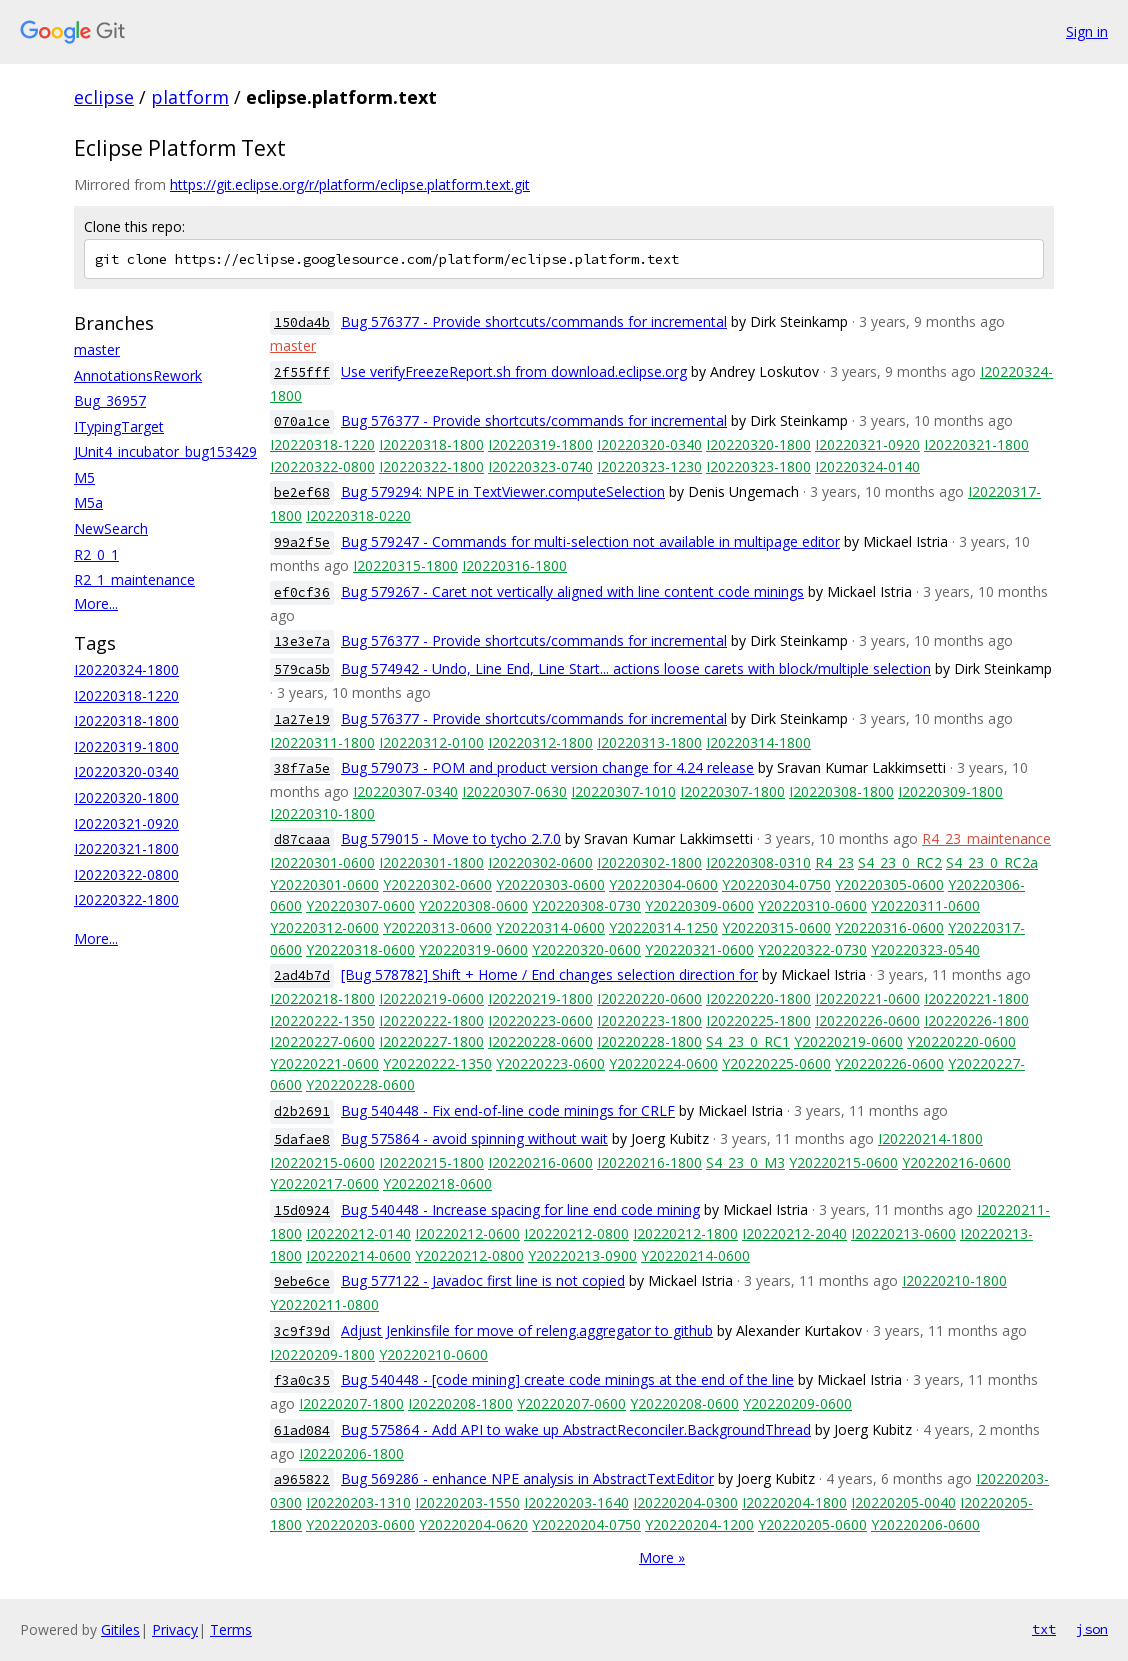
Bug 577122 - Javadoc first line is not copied (483, 1280)
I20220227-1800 (431, 1041)
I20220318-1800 (126, 720)
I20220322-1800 (126, 899)
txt (1044, 1629)
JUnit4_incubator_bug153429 (165, 451)
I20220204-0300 (685, 1502)
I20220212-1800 (685, 1233)
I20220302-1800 (649, 862)
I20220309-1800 (950, 791)
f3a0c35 (302, 1380)
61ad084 (302, 1430)
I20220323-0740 (540, 466)
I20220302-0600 (540, 862)
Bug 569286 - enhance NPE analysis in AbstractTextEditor (527, 1478)
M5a (88, 502)
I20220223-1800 (649, 1020)
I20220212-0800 (576, 1233)
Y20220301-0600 (324, 884)
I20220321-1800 (126, 848)
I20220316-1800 (514, 565)
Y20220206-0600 (925, 1524)
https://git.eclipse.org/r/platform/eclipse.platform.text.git (350, 184)
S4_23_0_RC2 (900, 862)
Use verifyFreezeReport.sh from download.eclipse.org (514, 371)
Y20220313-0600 (437, 927)
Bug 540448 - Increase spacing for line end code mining (520, 1209)
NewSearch (111, 528)
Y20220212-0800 (469, 1255)
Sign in (1087, 31)
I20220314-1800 (758, 742)
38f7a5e (302, 768)
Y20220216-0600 (956, 1162)
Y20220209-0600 (797, 1403)
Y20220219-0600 (848, 1041)
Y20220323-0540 (925, 949)
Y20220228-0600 (360, 1084)
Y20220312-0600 (324, 927)
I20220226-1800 (976, 1020)
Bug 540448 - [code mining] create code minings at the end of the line (567, 1379)
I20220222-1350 (322, 1020)
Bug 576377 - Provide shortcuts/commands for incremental (534, 321)
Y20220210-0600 (433, 1354)
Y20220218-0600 (437, 1183)
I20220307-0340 (405, 791)
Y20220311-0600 (925, 905)
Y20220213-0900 (582, 1255)
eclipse (104, 97)
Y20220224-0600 (663, 1063)
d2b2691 (302, 1111)
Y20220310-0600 (812, 905)
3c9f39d (302, 1331)
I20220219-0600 (431, 998)
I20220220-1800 (758, 998)
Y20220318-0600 (360, 949)
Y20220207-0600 (571, 1403)
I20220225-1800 (758, 1020)
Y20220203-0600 (360, 1524)
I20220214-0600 (358, 1255)
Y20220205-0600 (812, 1524)
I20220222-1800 (431, 1020)
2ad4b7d (302, 975)
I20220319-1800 (126, 746)
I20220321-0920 (126, 823)
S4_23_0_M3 (745, 1162)
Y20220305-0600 (889, 884)
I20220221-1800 (976, 998)
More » (662, 1557)
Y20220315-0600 (776, 927)
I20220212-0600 (467, 1233)
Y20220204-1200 (699, 1524)
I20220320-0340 (126, 771)
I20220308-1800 (841, 791)
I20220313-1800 (649, 742)
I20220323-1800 (758, 466)
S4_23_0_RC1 (748, 1041)
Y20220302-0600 (437, 884)
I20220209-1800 (322, 1354)
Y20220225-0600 (776, 1063)
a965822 (302, 1479)
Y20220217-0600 (324, 1183)
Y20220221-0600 (324, 1063)
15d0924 (302, 1210)
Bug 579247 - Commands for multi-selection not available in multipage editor (590, 541)
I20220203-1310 (358, 1502)
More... (96, 603)
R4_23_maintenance (986, 838)
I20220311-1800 (322, 742)
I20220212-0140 (358, 1233)
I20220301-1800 (431, 862)
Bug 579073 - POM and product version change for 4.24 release (547, 767)
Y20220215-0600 (843, 1162)
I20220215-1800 (431, 1162)
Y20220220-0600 (961, 1041)
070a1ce (302, 421)
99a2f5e (302, 542)
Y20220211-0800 (324, 1304)
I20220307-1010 (623, 791)
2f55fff (302, 372)
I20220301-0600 (322, 862)
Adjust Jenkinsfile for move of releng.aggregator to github (527, 1330)
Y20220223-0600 (550, 1063)
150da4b (302, 322)
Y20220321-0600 (699, 949)
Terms (231, 1629)
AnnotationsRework (138, 375)
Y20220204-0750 (586, 1524)
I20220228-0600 (540, 1041)
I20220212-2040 (794, 1233)
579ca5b (302, 669)
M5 (84, 477)
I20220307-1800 (732, 791)
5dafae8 (302, 1139)
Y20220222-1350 (437, 1063)
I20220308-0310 (758, 862)
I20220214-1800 (930, 1138)
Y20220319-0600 (473, 949)
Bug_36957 (110, 400)
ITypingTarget (119, 426)
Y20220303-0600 (550, 884)
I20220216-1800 (649, 1162)
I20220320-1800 (126, 797)
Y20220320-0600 (586, 949)
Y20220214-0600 (695, 1255)
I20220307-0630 (514, 791)
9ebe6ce (302, 1281)
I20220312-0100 (431, 742)
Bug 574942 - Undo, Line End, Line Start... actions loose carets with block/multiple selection (636, 668)
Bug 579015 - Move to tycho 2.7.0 (451, 838)
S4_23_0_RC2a (992, 862)
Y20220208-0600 (684, 1403)
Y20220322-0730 (812, 949)
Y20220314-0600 (550, 927)
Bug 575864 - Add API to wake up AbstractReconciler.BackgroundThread (576, 1429)
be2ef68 (302, 492)
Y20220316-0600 (889, 927)
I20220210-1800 (954, 1280)
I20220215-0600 (322, 1162)
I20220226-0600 (867, 1020)
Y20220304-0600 (663, 884)
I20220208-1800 (460, 1403)
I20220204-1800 (794, 1502)
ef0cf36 (302, 592)
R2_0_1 (96, 554)
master (97, 349)
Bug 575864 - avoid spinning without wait (474, 1138)
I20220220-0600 (649, 998)
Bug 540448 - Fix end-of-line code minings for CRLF (508, 1110)
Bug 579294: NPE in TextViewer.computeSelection (503, 491)
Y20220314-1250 (663, 927)
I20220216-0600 (540, 1162)
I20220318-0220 (358, 515)
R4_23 (834, 862)
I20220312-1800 (540, 742)
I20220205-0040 (903, 1502)
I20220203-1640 (576, 1502)
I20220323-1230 (649, 466)
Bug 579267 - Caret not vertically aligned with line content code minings (572, 591)
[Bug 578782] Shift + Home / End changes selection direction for (549, 974)
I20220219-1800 (540, 998)
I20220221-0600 (867, 998)
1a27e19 (302, 719)
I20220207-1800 (351, 1403)
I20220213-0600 (903, 1233)
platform (190, 97)
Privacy (175, 1629)
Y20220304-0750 (776, 884)
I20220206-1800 (351, 1453)
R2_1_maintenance (134, 579)
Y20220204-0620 (473, 1524)
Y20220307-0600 (360, 905)
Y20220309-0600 (699, 905)
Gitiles (120, 1629)
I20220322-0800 (126, 874)
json (1092, 1629)
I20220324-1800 (126, 669)
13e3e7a (302, 641)
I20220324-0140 (867, 466)
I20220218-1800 (322, 998)
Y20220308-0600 (473, 905)
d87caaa (302, 839)
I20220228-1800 (649, 1041)
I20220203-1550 (467, 1502)
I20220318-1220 (126, 695)
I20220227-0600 (322, 1041)
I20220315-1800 (405, 565)
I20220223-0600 (540, 1020)
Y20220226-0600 (889, 1063)
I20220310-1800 (322, 813)
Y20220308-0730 (586, 905)
